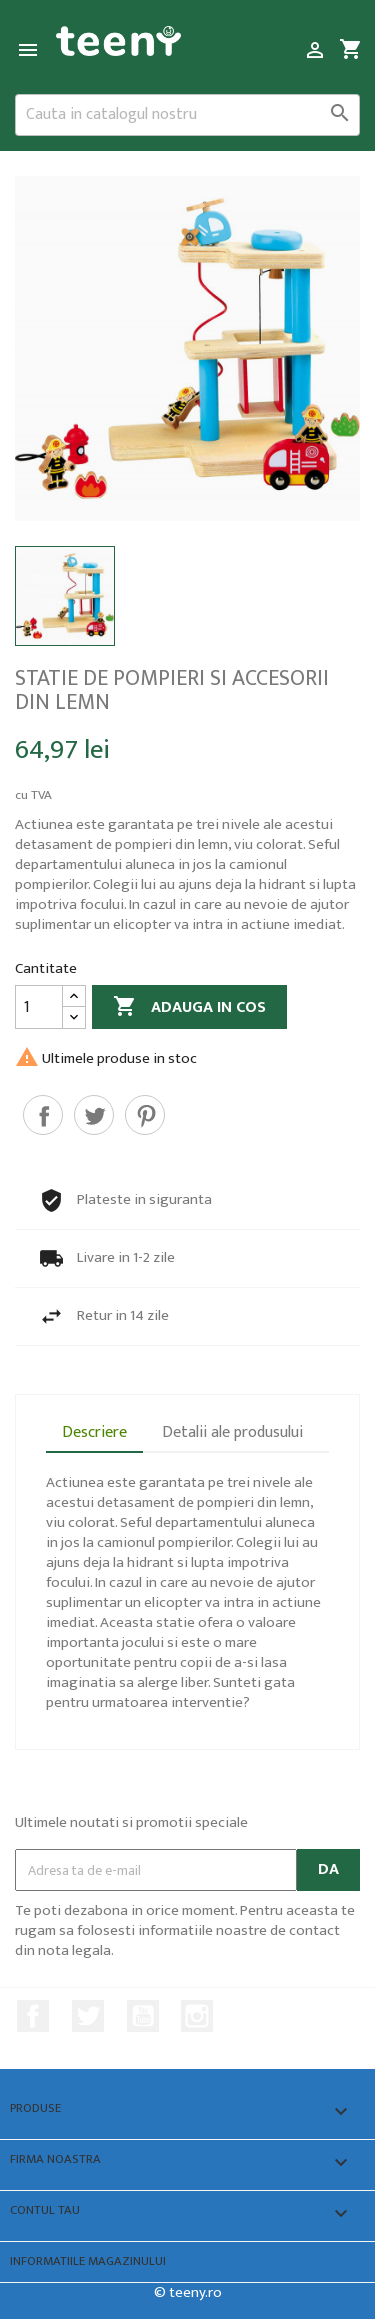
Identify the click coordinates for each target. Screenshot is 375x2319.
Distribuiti (43, 1115)
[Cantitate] (39, 1007)
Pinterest (145, 1115)
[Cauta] (187, 115)
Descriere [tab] (94, 1432)
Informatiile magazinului (88, 2261)
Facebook (33, 2016)
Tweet (94, 1115)
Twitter (88, 2016)
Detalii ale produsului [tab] (232, 1432)
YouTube (143, 2016)
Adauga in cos (189, 1007)
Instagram (197, 2016)
